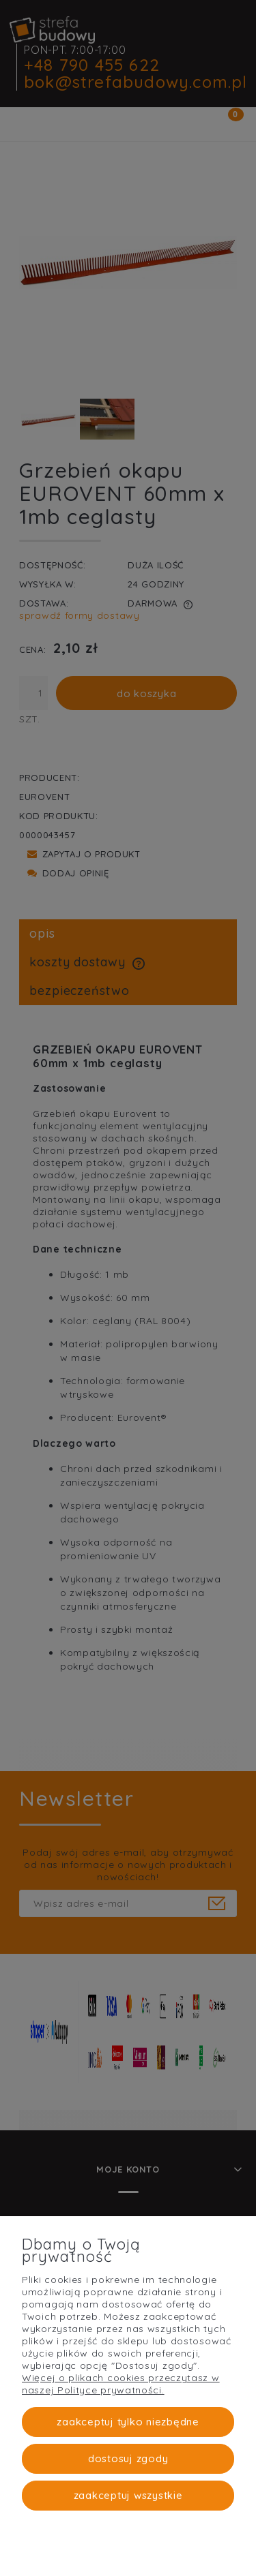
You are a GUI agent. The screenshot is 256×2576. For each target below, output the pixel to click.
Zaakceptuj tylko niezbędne (128, 2421)
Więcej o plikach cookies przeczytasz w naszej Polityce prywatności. (121, 2384)
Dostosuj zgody (128, 2458)
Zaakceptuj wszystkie (128, 2495)
